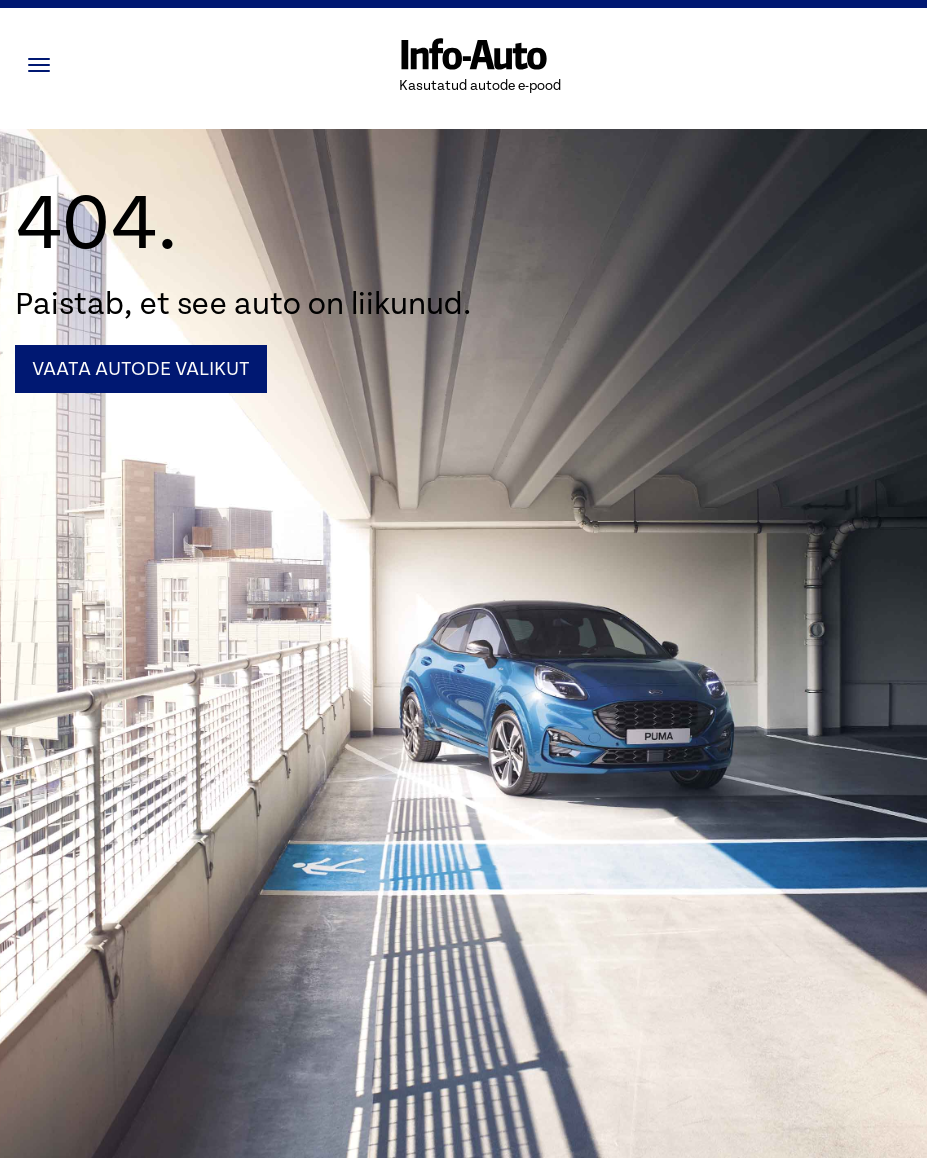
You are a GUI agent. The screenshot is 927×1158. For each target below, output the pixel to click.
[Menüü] (44, 65)
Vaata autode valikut (141, 369)
